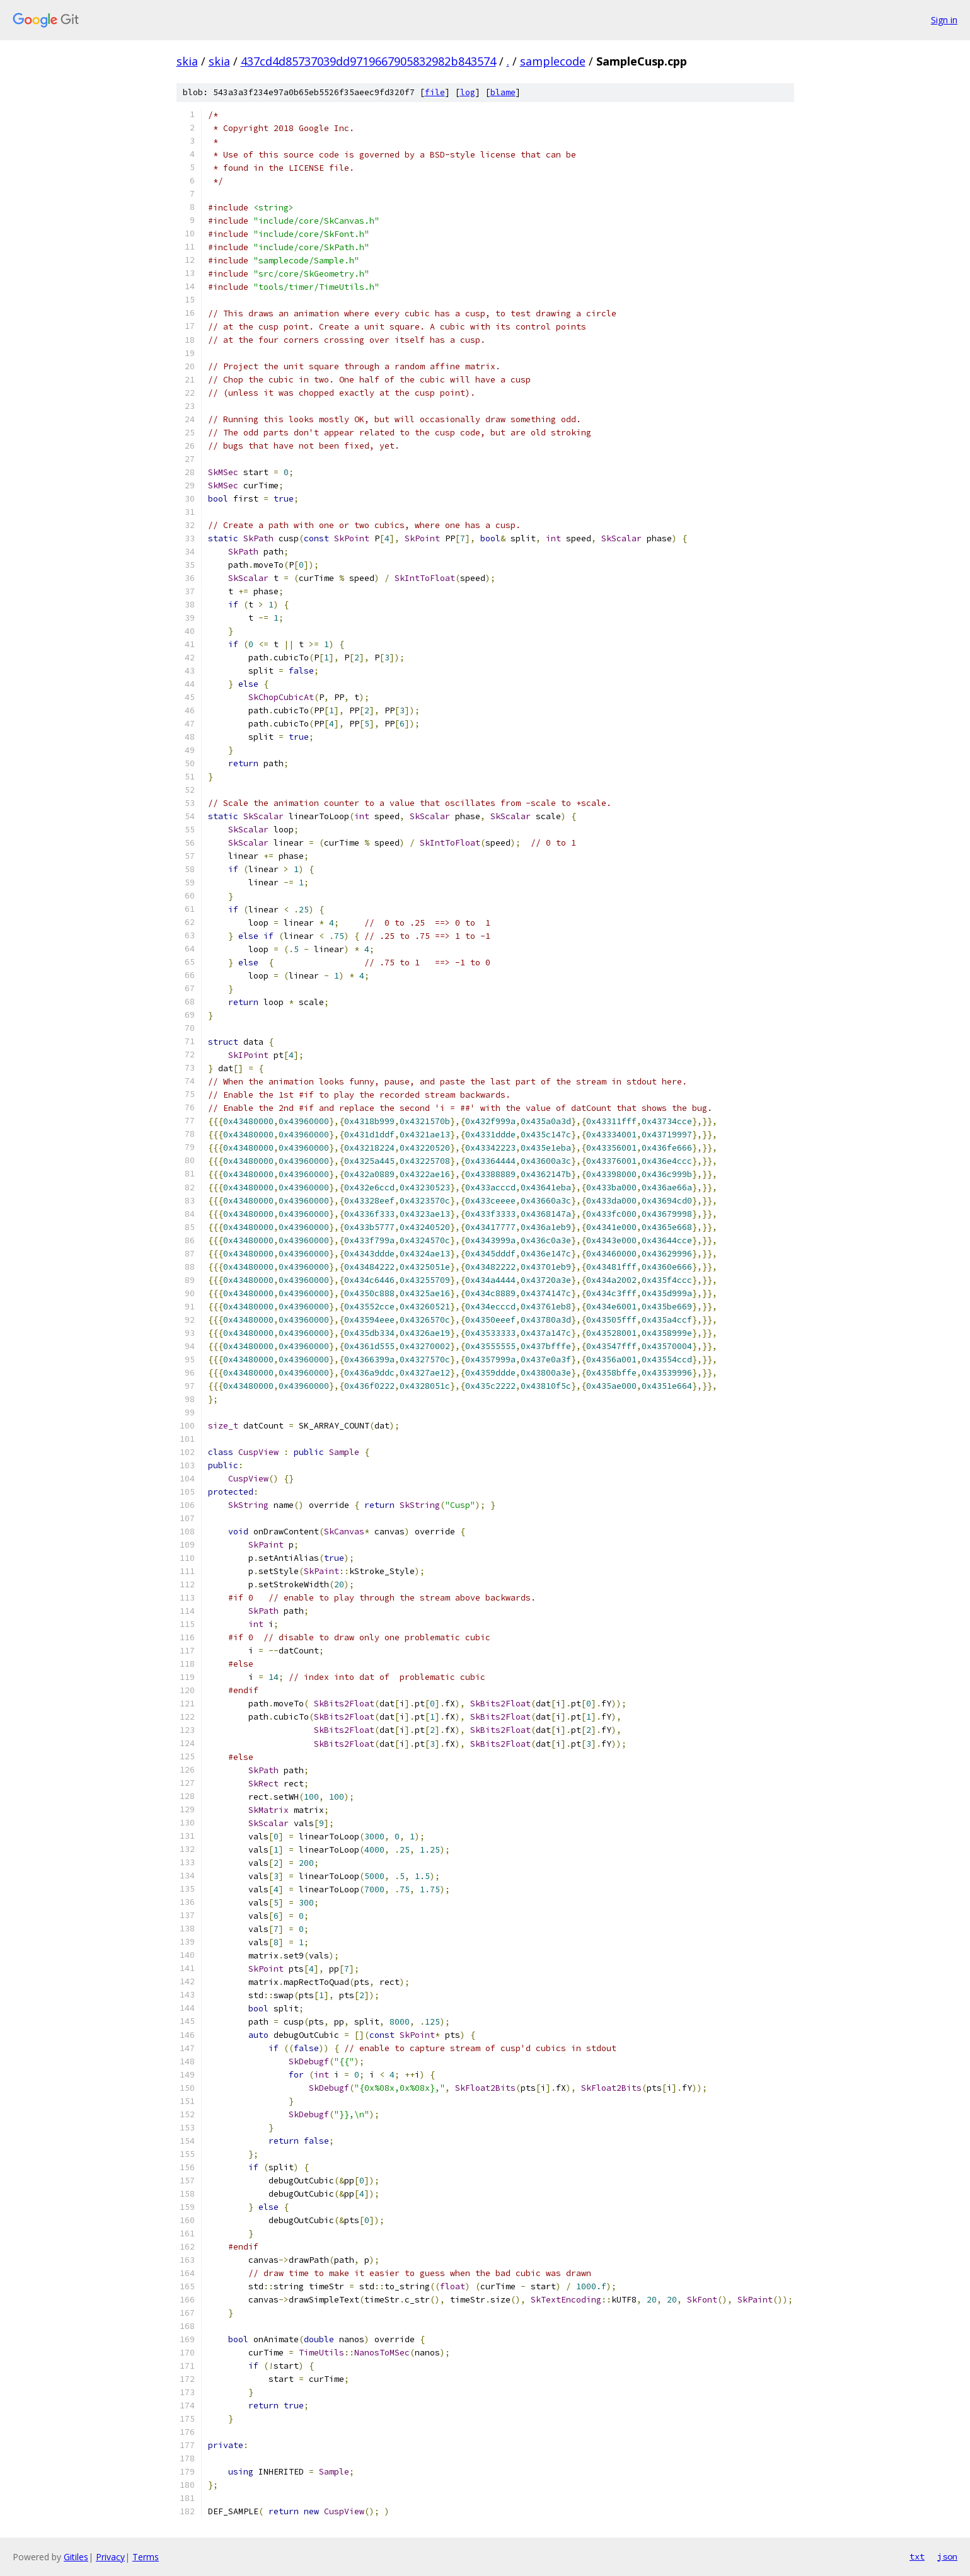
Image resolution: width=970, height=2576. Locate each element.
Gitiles (76, 2557)
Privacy (110, 2557)
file (435, 92)
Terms (145, 2557)
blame (503, 92)
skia (187, 61)
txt (917, 2556)
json (947, 2556)
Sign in (944, 20)
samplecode (553, 61)
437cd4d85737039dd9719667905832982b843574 (368, 61)
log (467, 92)
